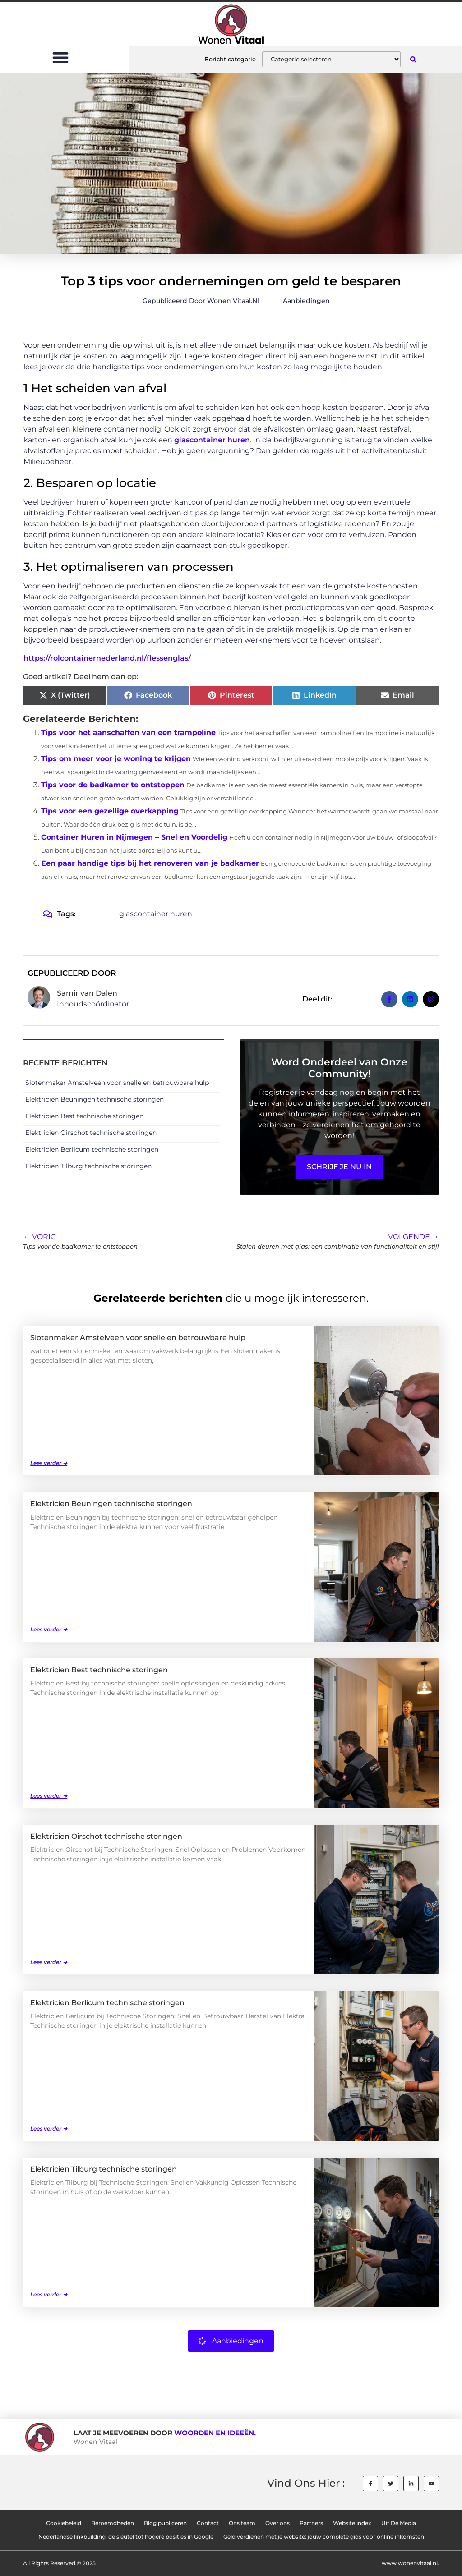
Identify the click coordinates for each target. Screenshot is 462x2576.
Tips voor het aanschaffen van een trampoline (128, 732)
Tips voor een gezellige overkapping (110, 811)
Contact (208, 2523)
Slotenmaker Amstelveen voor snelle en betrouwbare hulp (117, 1083)
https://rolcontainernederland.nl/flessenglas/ (107, 658)
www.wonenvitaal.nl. (410, 2563)
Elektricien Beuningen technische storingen (94, 1099)
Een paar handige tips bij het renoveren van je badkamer (150, 863)
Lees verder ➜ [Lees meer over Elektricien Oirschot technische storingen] (48, 1962)
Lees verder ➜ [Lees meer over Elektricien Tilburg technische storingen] (48, 2294)
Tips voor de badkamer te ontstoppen (113, 785)
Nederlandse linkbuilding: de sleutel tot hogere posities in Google (125, 2536)
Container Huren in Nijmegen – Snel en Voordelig (134, 837)
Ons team (242, 2523)
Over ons (277, 2523)
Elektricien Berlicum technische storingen (91, 1149)
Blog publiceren (165, 2523)
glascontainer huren (212, 440)
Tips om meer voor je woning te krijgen (116, 758)
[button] (61, 57)
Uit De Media (398, 2523)
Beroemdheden (112, 2523)
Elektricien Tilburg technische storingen (88, 1166)
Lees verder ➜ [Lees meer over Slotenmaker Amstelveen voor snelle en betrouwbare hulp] (48, 1463)
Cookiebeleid (63, 2523)
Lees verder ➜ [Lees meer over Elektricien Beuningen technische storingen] (48, 1629)
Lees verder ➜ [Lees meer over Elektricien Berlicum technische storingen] (48, 2128)
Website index (352, 2523)
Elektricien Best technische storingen (84, 1116)
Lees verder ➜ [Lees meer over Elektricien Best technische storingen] (48, 1795)
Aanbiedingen (306, 301)
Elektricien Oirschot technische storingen (91, 1133)
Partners (311, 2523)
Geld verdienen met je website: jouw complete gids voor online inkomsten (323, 2536)
